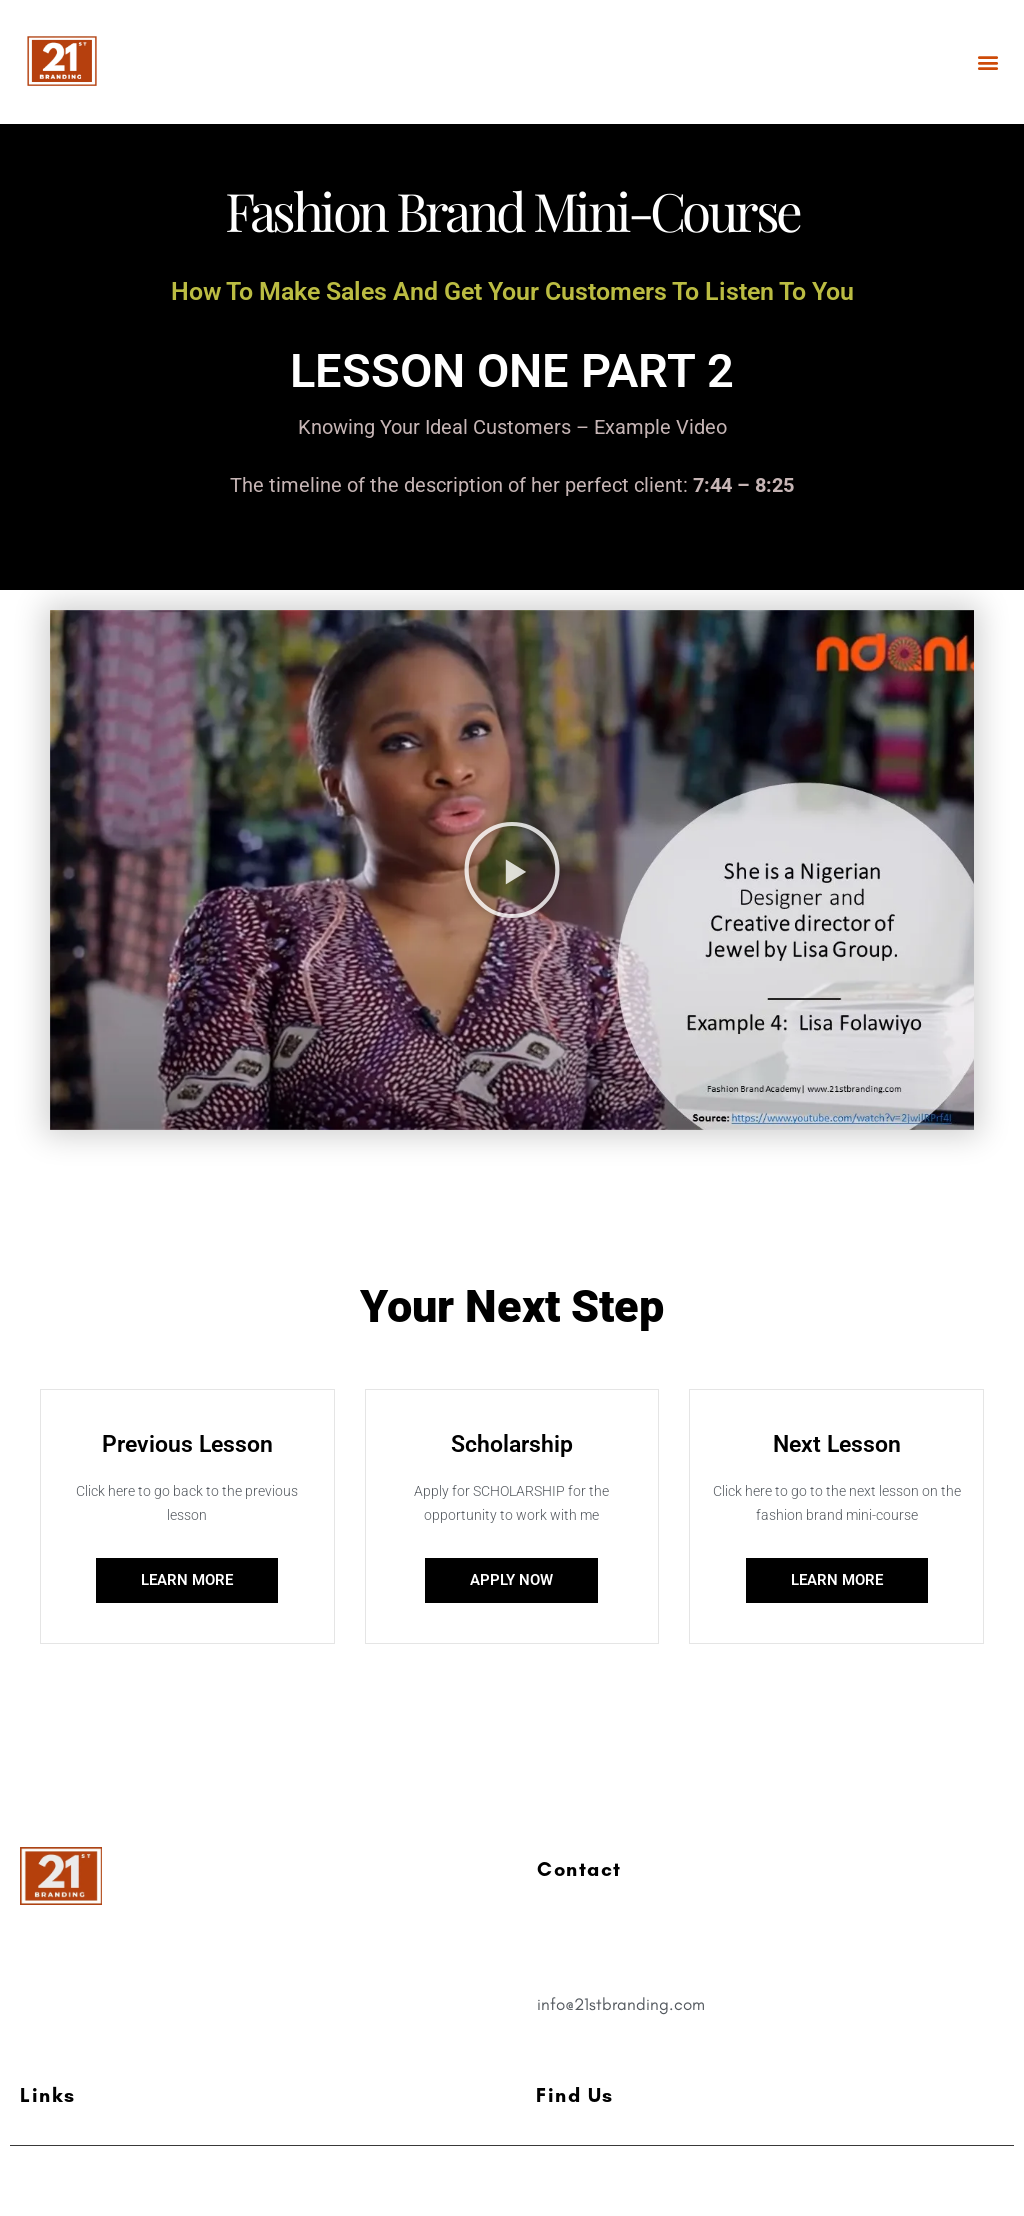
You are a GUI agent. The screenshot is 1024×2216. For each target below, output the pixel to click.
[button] (987, 61)
